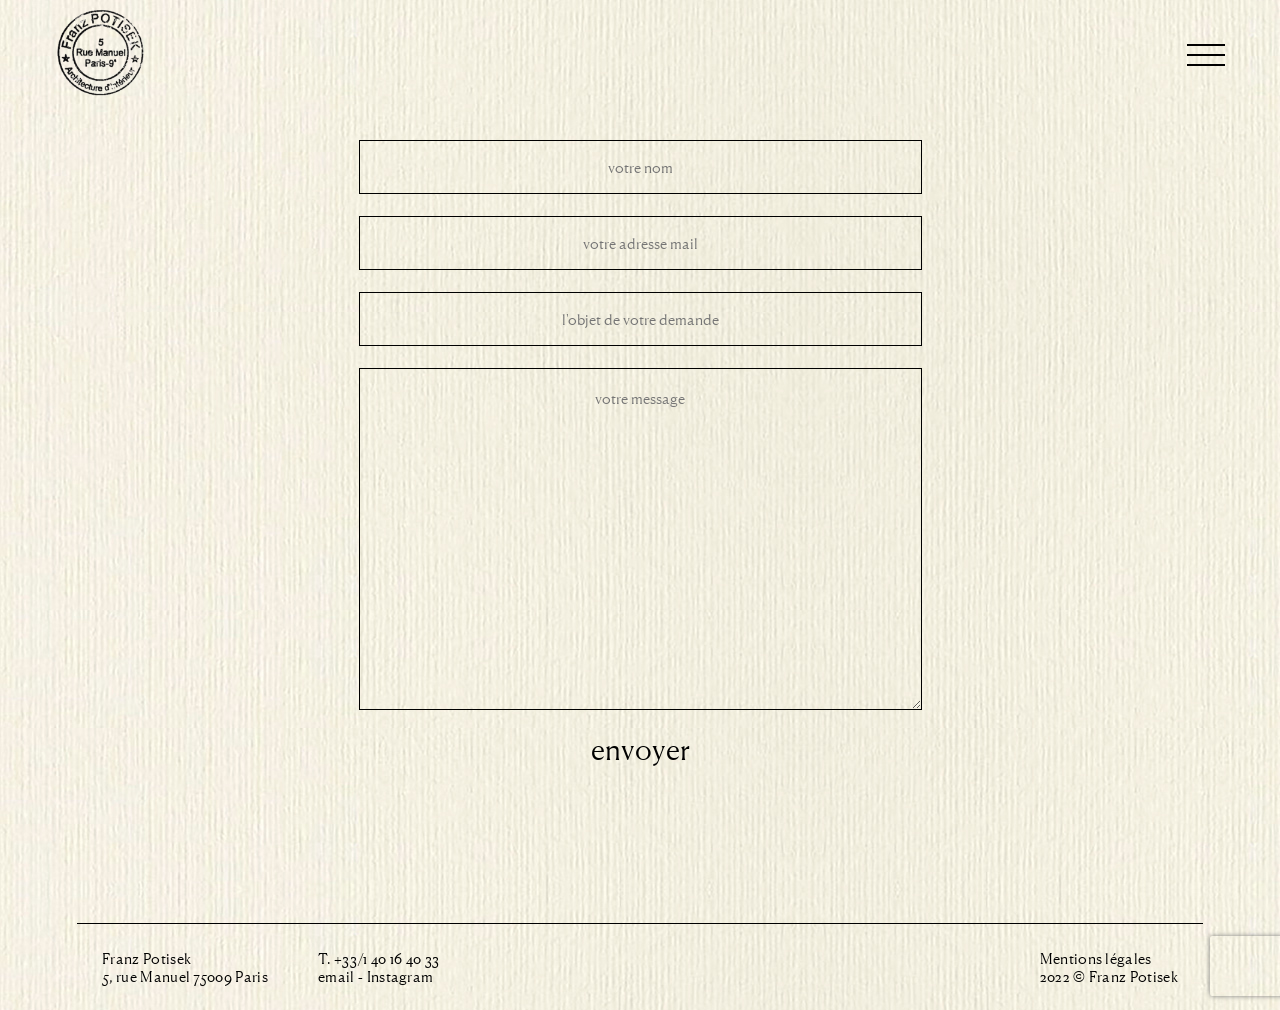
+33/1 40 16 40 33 (386, 958)
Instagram (400, 976)
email (336, 976)
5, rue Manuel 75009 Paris (185, 976)
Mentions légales (1096, 958)
